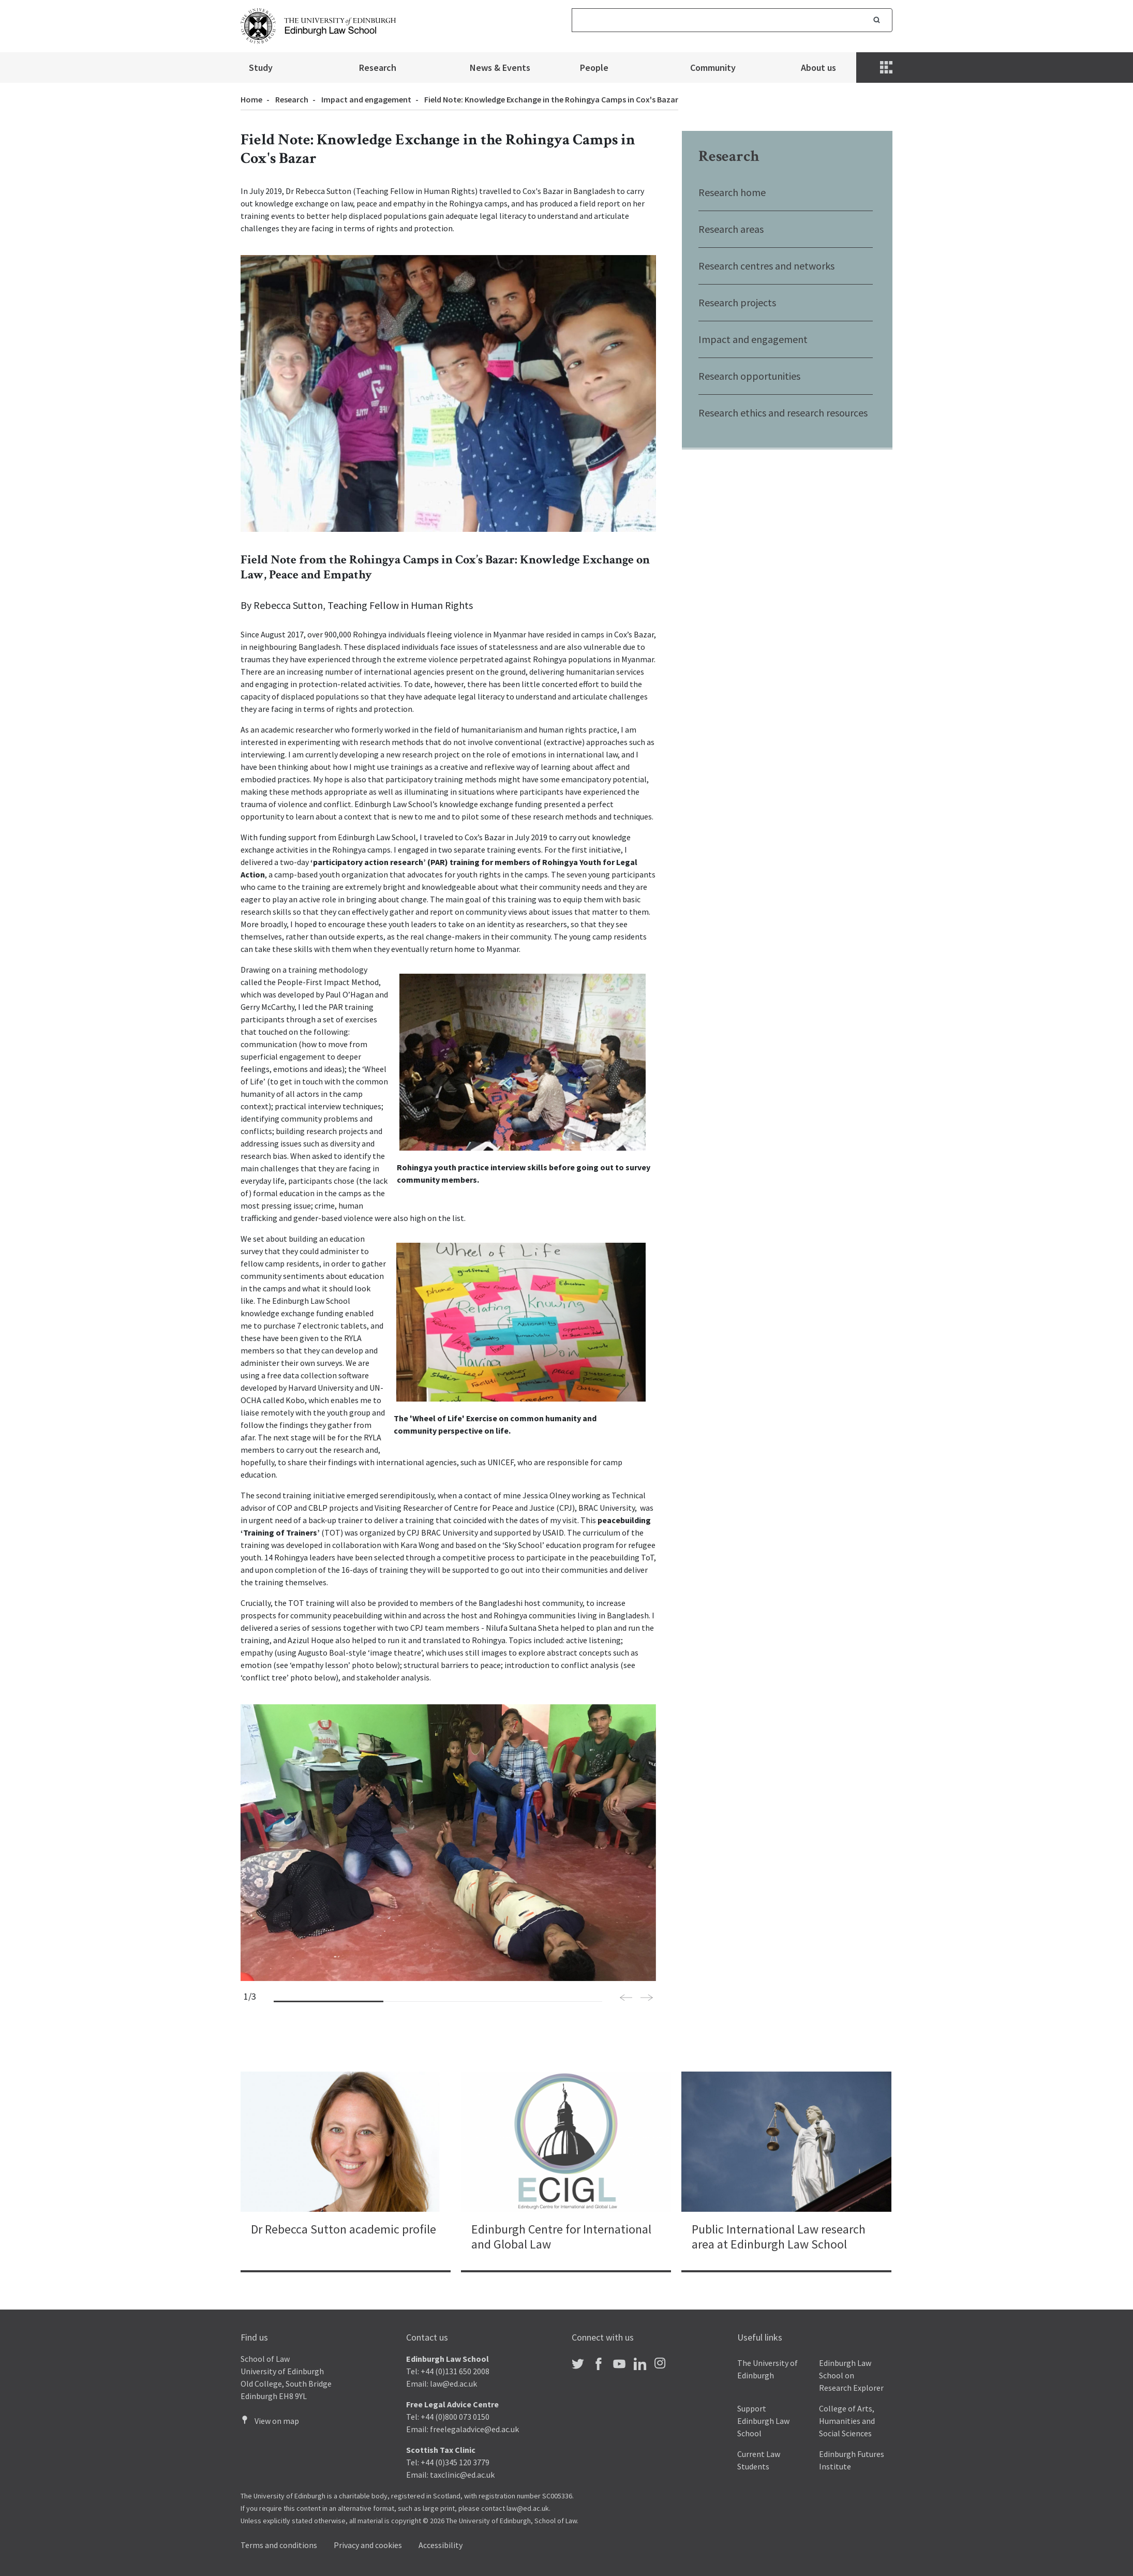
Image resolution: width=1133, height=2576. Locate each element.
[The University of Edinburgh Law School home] (318, 25)
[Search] (717, 20)
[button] (626, 1999)
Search (876, 20)
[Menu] (887, 67)
